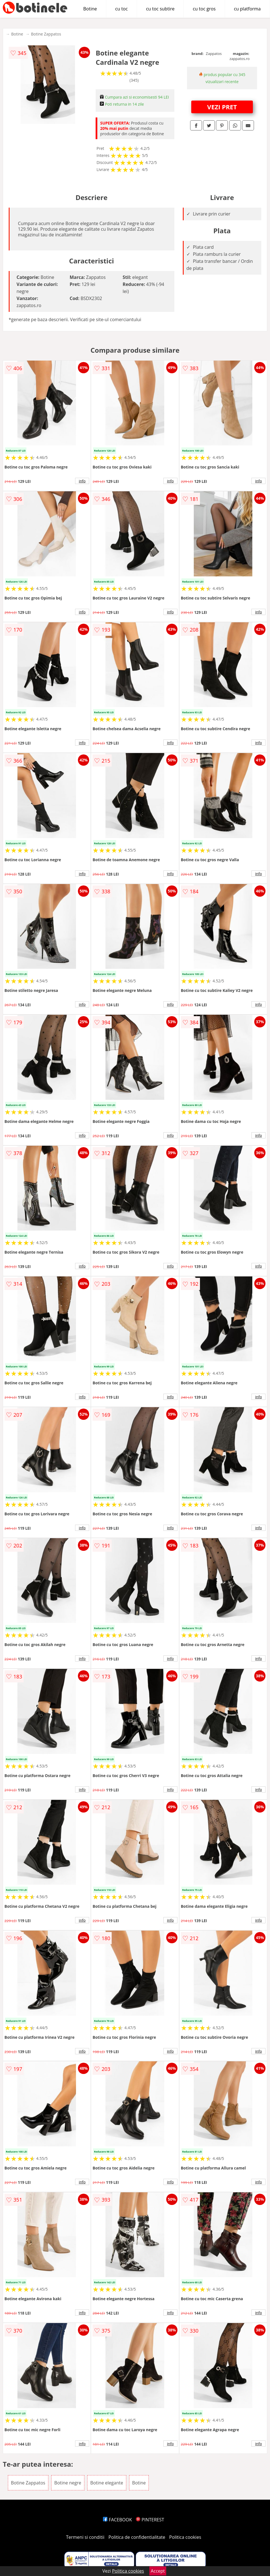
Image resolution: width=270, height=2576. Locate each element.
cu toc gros (204, 9)
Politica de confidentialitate (137, 2537)
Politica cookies (185, 2537)
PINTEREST (150, 2520)
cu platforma (247, 9)
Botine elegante (106, 2483)
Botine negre (67, 2483)
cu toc (121, 9)
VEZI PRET (222, 107)
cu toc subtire (160, 9)
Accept (158, 2571)
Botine (90, 9)
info (82, 480)
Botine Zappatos (46, 34)
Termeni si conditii (85, 2537)
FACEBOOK (117, 2520)
